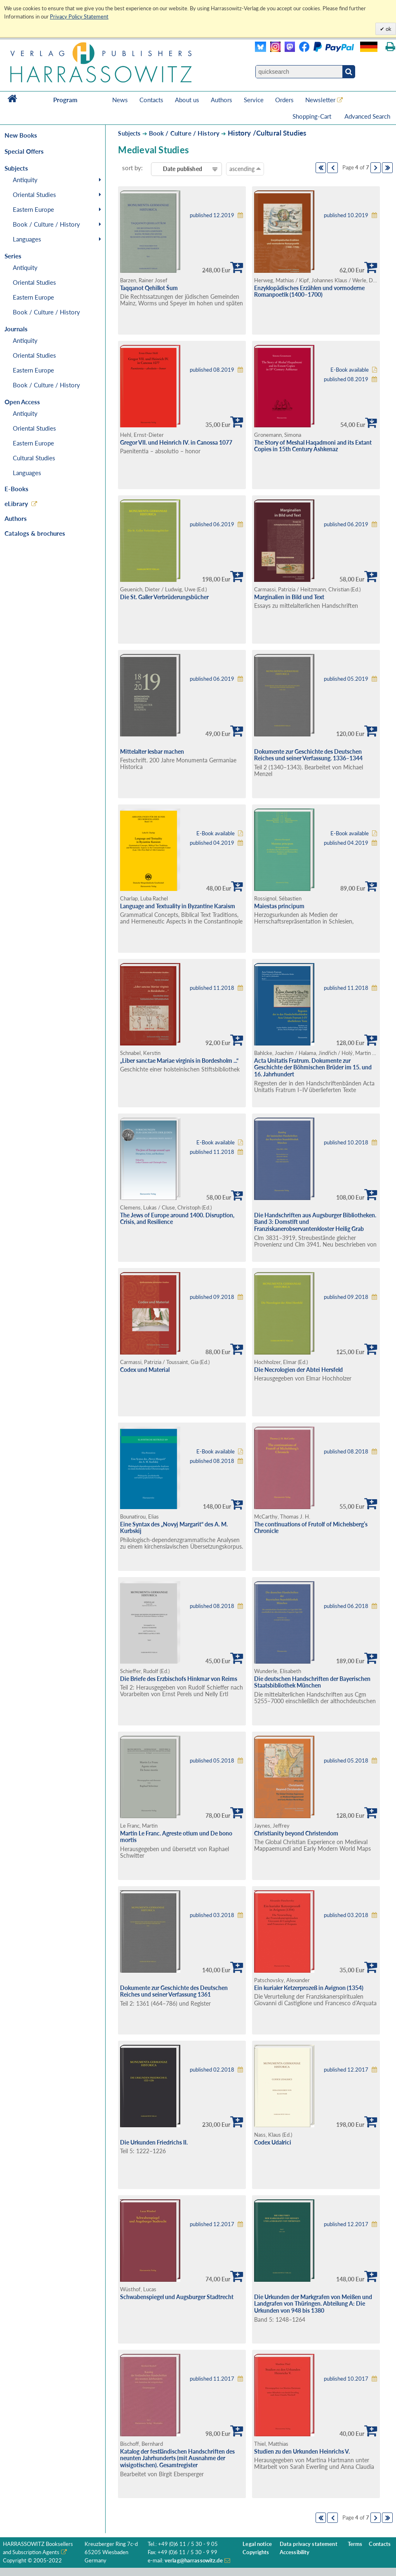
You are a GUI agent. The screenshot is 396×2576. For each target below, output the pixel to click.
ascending (245, 168)
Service (254, 99)
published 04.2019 (212, 843)
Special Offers (24, 151)
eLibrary (16, 503)
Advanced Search (367, 116)
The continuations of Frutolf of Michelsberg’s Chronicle (311, 1528)
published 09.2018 (212, 1297)
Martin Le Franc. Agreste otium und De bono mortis (176, 1837)
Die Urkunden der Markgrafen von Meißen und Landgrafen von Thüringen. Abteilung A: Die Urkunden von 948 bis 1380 (313, 2303)
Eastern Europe (33, 209)
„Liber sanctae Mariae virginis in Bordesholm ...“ (179, 1060)
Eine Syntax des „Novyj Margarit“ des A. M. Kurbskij (174, 1528)
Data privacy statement (308, 2544)
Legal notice (257, 2544)
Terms (355, 2544)
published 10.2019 (346, 215)
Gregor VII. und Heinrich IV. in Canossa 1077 (176, 442)
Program (65, 99)
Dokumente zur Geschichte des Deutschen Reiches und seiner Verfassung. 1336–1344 (308, 755)
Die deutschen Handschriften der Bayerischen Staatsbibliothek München (312, 1682)
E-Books (16, 488)
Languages (27, 239)
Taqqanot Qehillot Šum (149, 287)
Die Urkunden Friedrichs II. (154, 2142)
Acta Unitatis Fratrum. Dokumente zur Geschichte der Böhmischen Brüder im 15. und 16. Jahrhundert (313, 1067)
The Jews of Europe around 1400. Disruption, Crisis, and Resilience (177, 1219)
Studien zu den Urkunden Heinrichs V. (302, 2451)
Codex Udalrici (272, 2142)
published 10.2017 (346, 2379)
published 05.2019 (346, 679)
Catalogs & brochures (35, 533)
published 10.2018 (346, 1142)
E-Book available (349, 370)
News (120, 99)
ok (387, 29)
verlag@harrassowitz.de (194, 2560)
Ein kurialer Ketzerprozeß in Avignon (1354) (308, 1987)
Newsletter (320, 99)
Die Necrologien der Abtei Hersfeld (298, 1369)
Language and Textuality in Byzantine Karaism (177, 905)
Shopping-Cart (312, 116)
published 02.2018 (212, 2070)
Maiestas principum (279, 905)
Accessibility (295, 2552)
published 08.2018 (212, 1461)
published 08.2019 (212, 370)
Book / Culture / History (46, 224)
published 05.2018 (212, 1761)
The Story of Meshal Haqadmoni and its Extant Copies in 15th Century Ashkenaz (313, 446)
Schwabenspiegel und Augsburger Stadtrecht (176, 2296)
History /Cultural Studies (267, 133)
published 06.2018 (346, 1606)
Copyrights (256, 2552)
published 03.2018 (212, 1915)
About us (187, 99)
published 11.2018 (212, 988)
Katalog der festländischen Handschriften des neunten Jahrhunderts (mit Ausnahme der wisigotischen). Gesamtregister (177, 2458)
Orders (284, 99)
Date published (182, 168)
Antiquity (25, 179)
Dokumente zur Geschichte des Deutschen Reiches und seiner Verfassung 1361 (174, 1991)
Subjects (129, 133)
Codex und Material (145, 1369)
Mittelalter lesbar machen (152, 751)
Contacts (151, 99)
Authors (221, 99)
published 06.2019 (212, 524)
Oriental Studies (34, 194)
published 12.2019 (212, 215)
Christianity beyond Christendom (296, 1833)
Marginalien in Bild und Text (289, 596)
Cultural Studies (34, 458)
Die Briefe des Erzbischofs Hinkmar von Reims (178, 1678)
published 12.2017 (346, 2070)
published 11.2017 (212, 2379)
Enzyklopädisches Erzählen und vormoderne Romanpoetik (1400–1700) (309, 291)
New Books (21, 135)
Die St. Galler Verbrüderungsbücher (164, 596)
